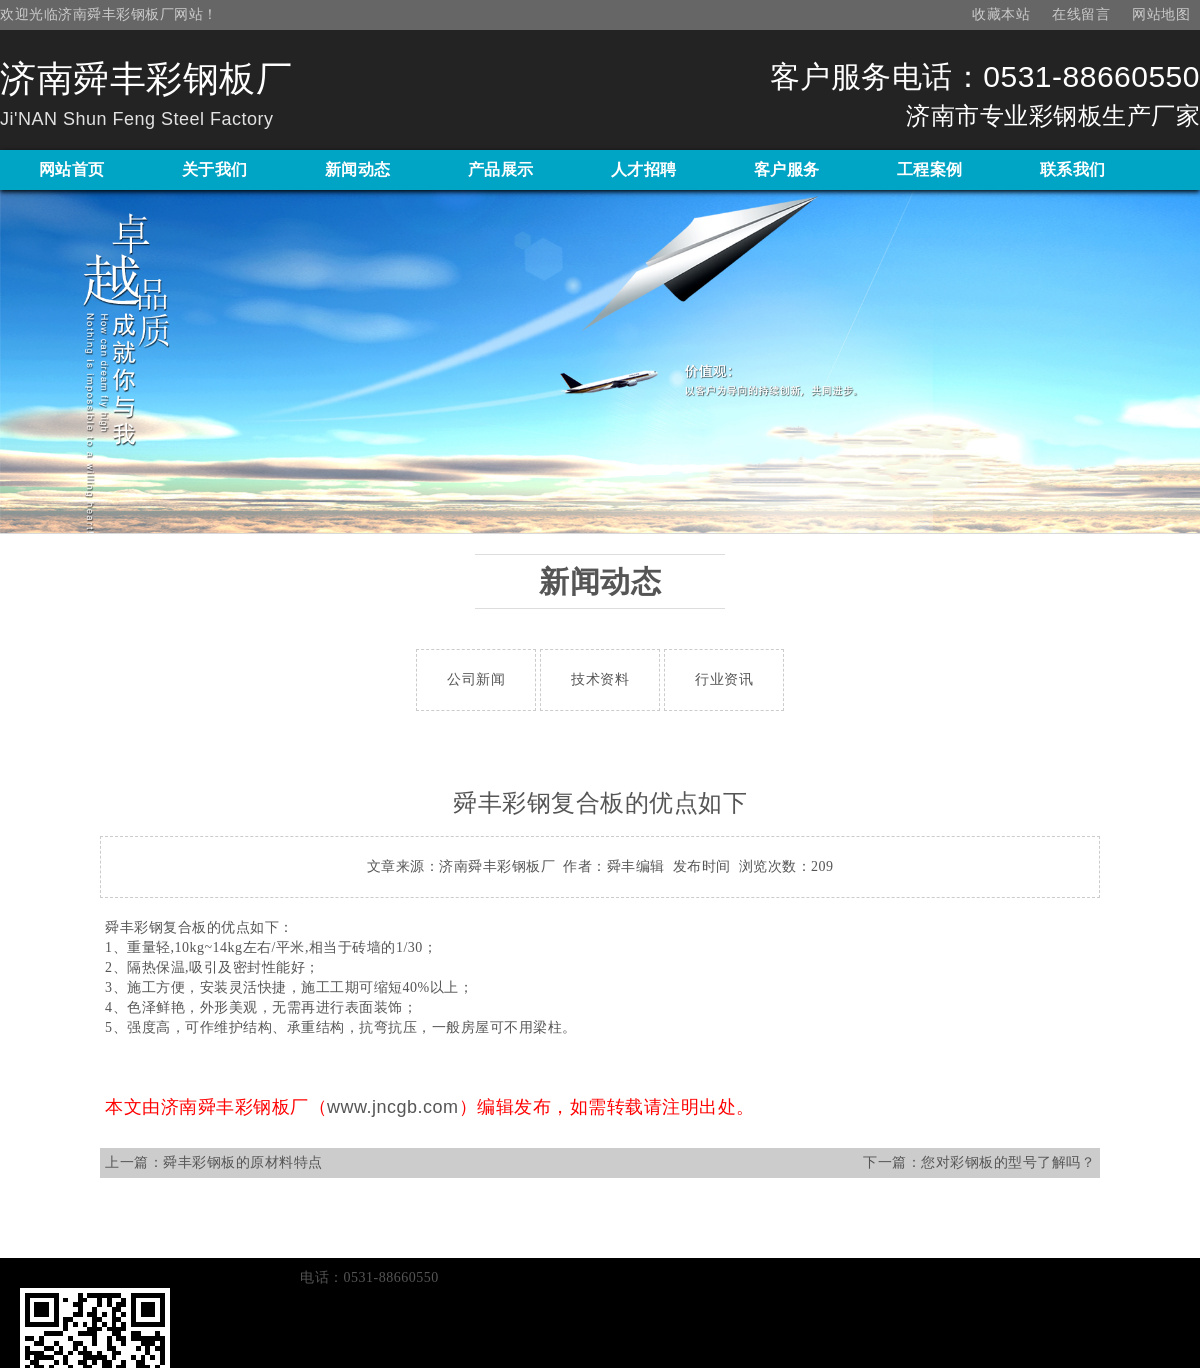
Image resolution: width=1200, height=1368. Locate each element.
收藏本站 (1001, 14)
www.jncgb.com (393, 1107)
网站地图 (1161, 14)
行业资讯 (724, 679)
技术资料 (600, 679)
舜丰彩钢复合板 (156, 927)
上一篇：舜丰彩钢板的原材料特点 (214, 1162)
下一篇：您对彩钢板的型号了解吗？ (979, 1162)
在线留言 (1081, 14)
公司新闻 (476, 679)
